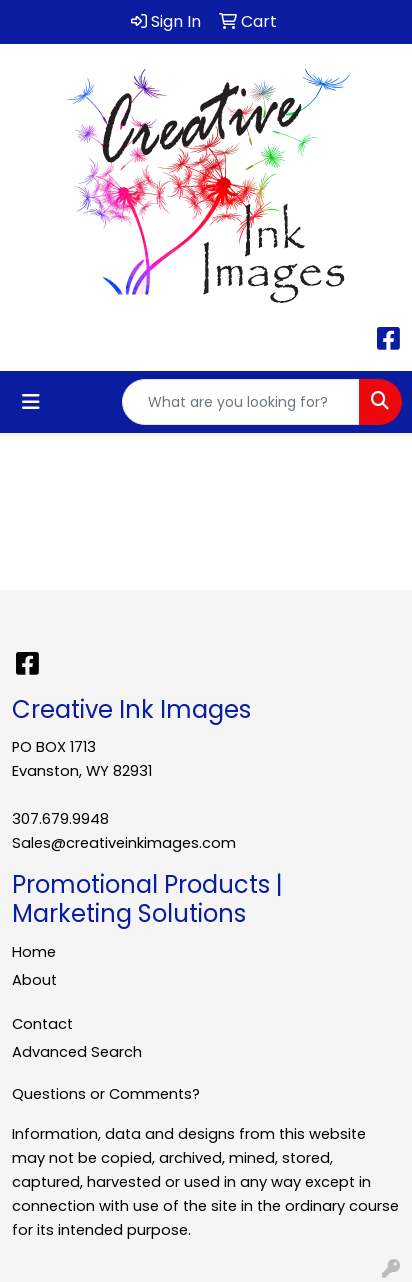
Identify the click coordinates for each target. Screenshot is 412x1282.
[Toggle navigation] (31, 402)
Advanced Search (77, 1052)
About (34, 980)
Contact (42, 1024)
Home (34, 952)
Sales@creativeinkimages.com (124, 843)
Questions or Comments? (106, 1094)
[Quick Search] (241, 402)
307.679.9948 (60, 819)
